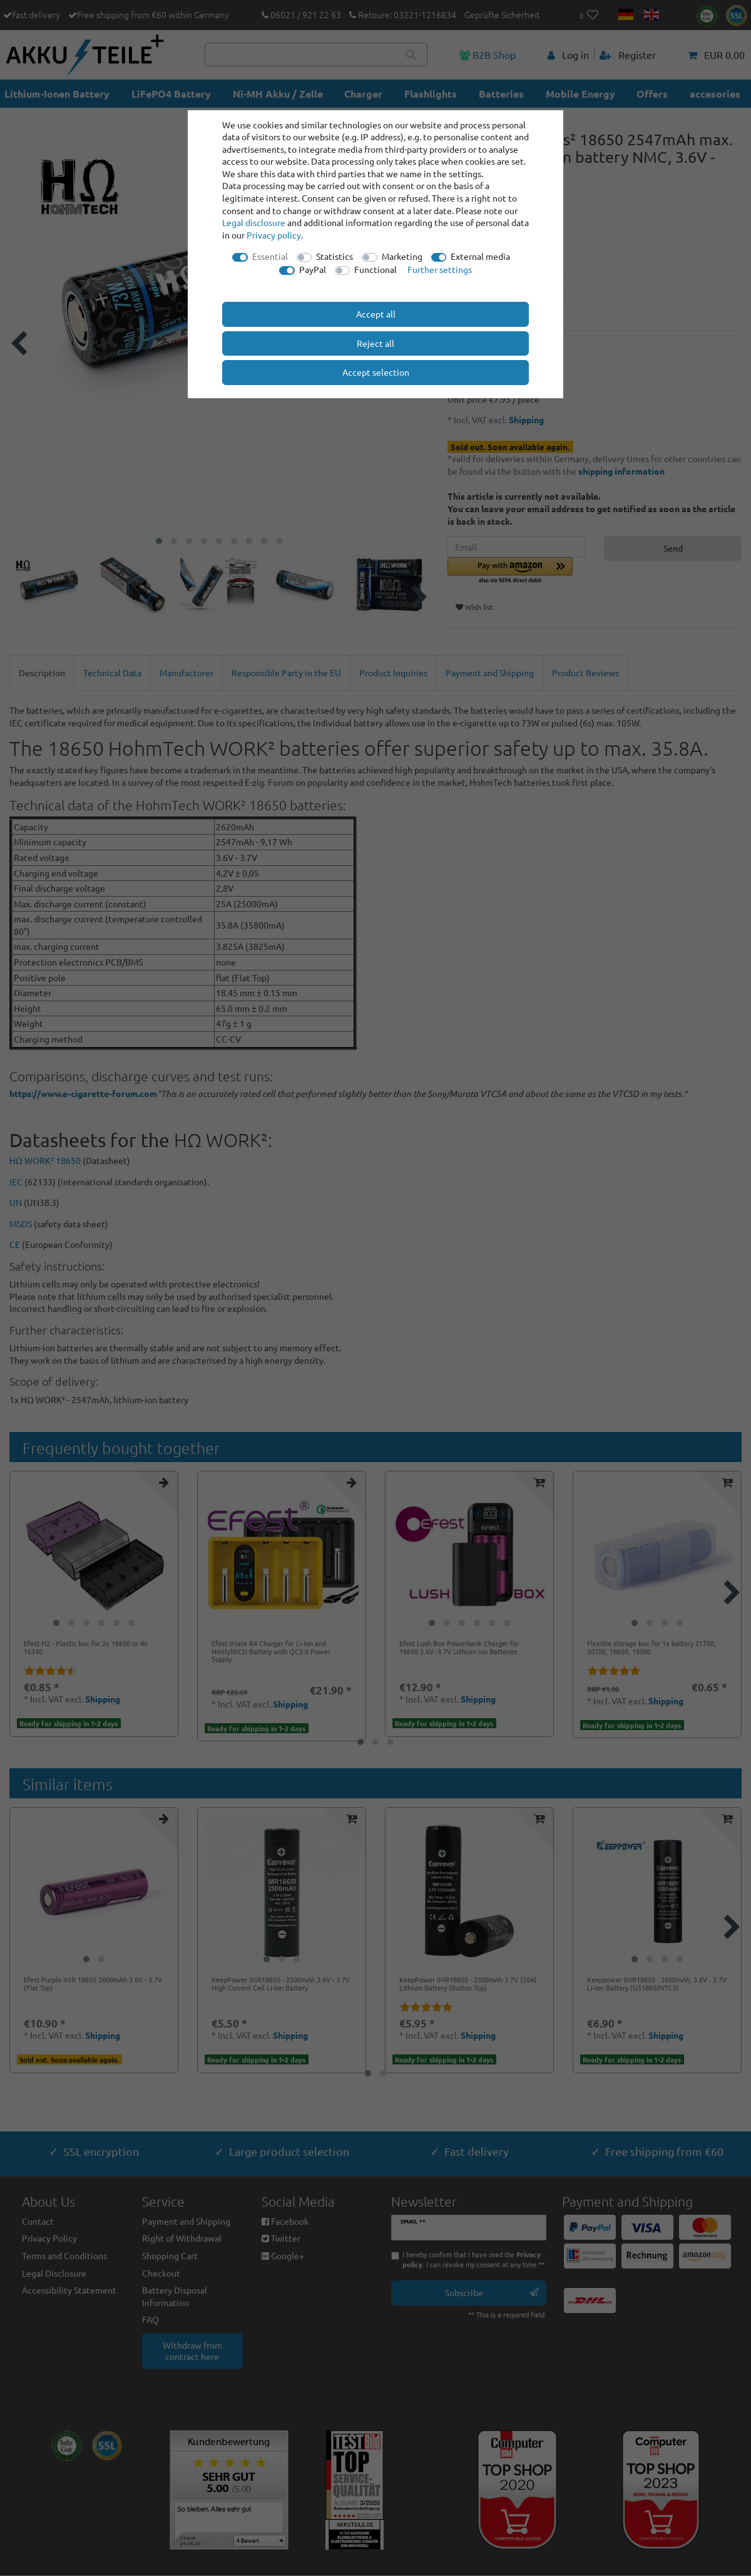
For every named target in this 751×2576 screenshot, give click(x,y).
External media (480, 256)
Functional (375, 269)
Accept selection (375, 372)
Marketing (402, 256)
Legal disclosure (253, 222)
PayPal (312, 269)
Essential (270, 256)
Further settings (439, 269)
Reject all (375, 343)
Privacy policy (274, 234)
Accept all (376, 313)
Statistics (334, 256)
